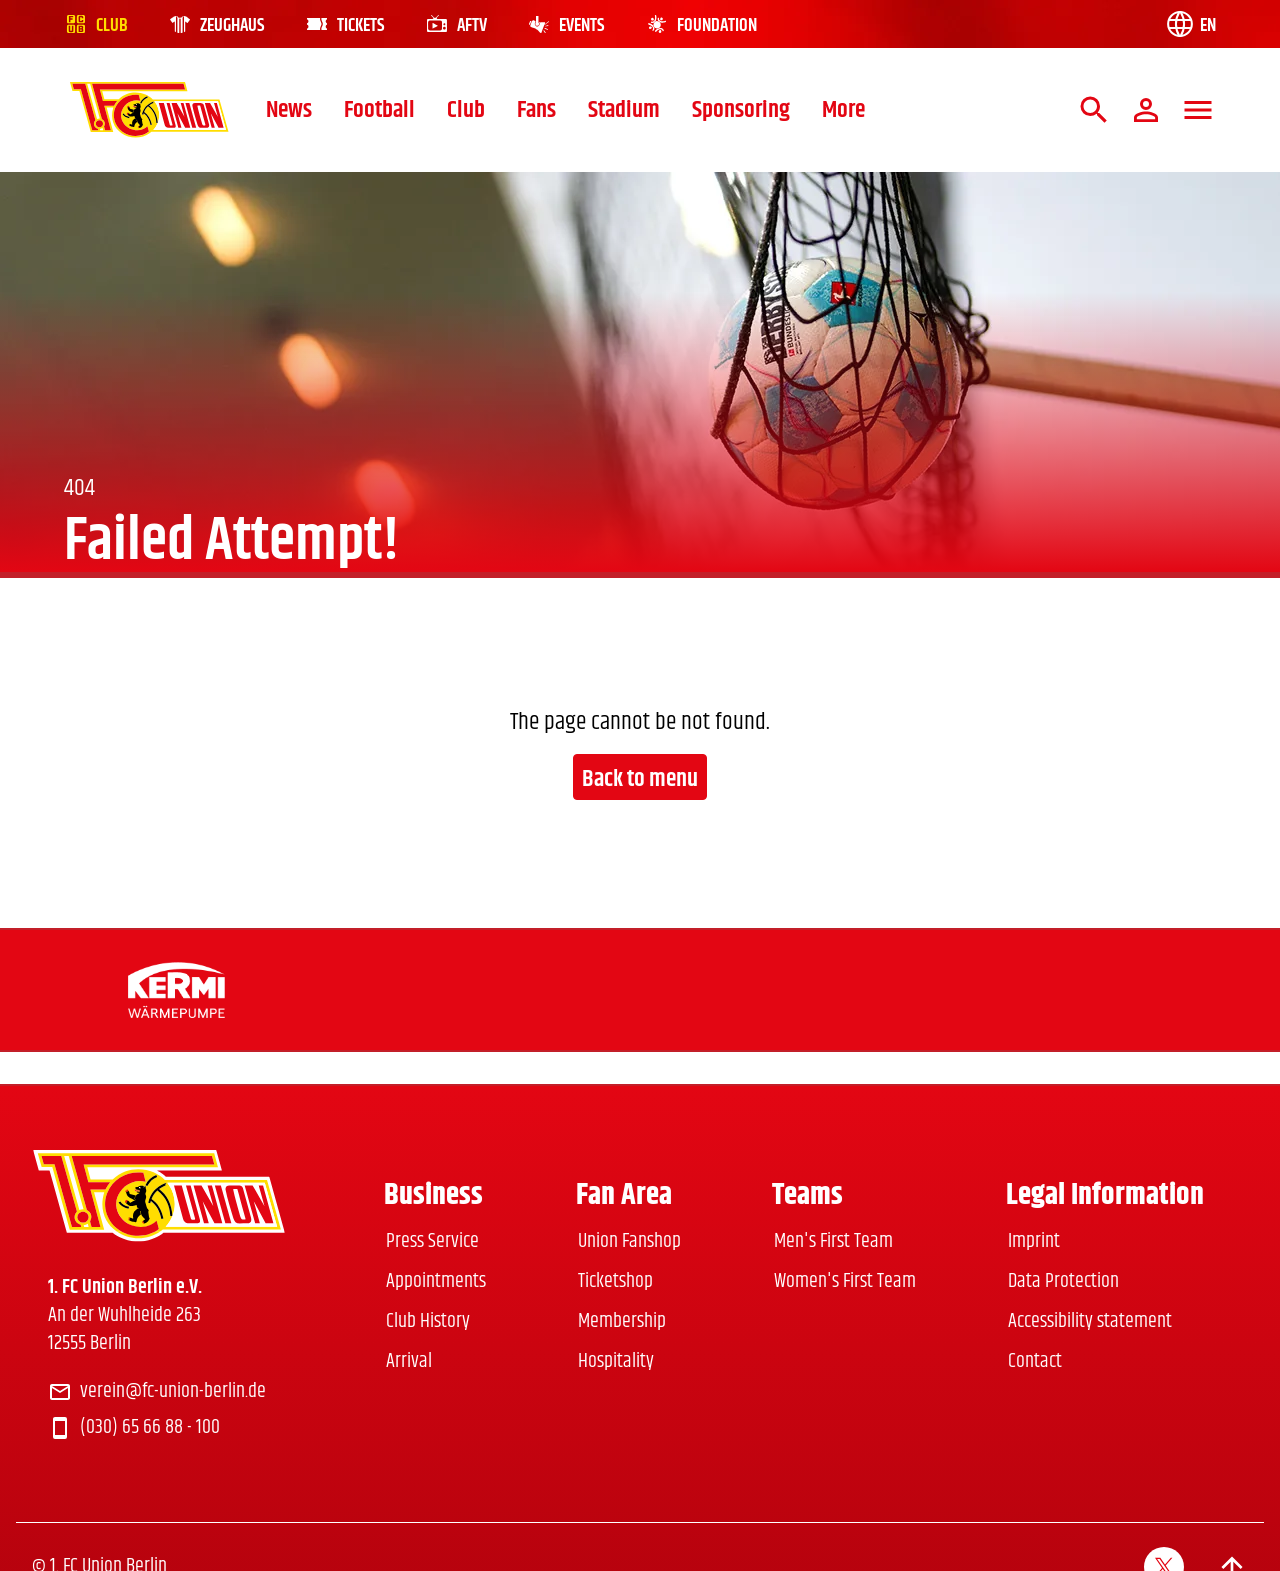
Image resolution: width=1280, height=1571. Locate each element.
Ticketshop (615, 1281)
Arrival (409, 1361)
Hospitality (616, 1361)
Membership (622, 1321)
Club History (428, 1321)
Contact (1035, 1361)
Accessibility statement (1090, 1321)
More (843, 110)
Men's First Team (833, 1241)
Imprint (1034, 1241)
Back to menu (640, 779)
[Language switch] (1190, 24)
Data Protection (1063, 1281)
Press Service (432, 1241)
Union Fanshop (629, 1241)
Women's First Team (845, 1281)
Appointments (436, 1281)
